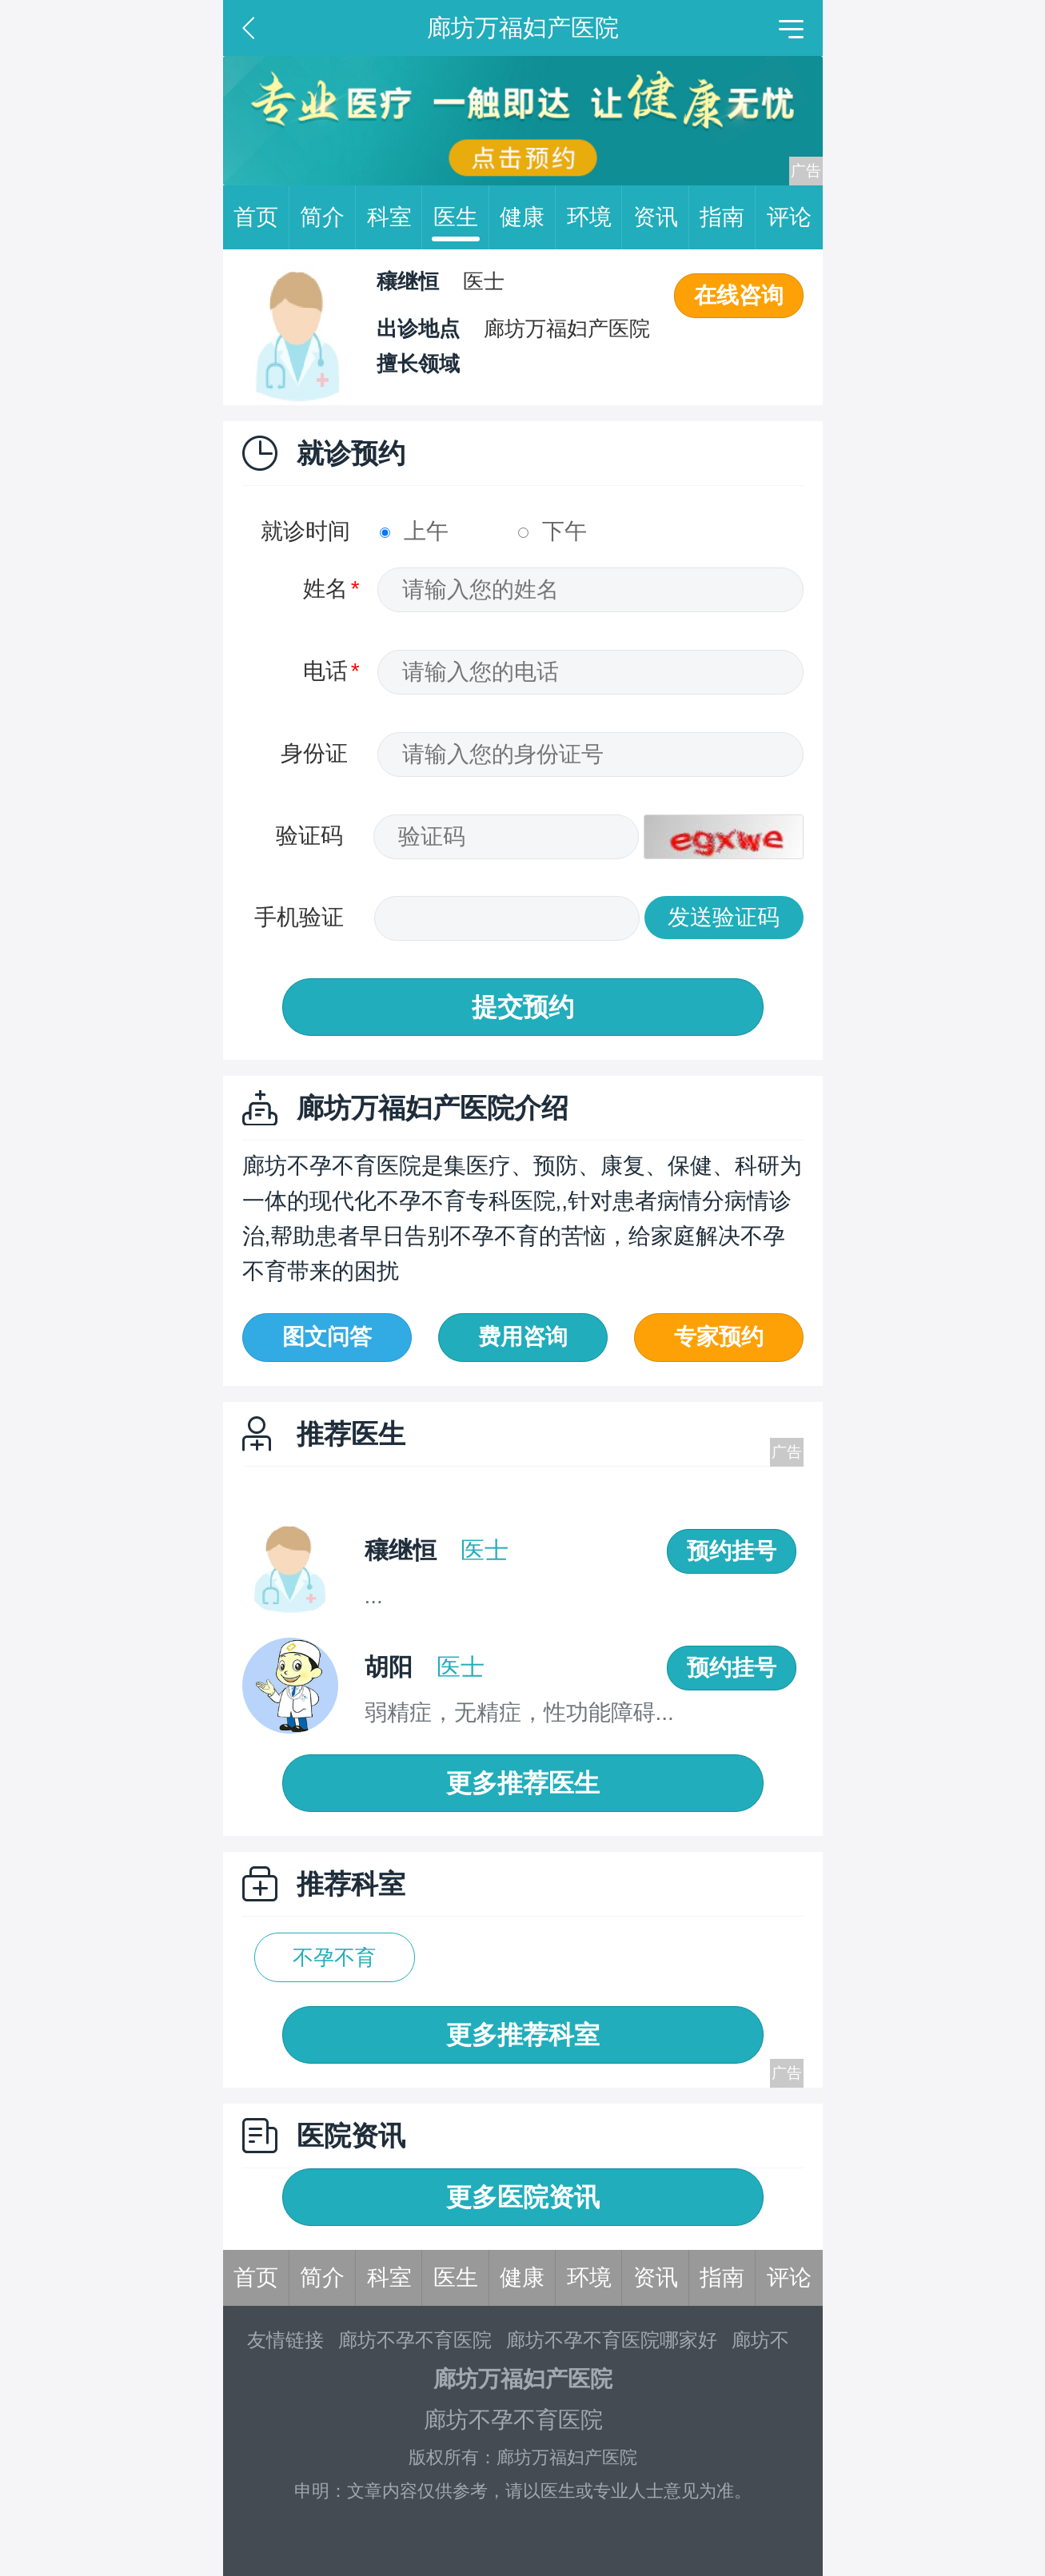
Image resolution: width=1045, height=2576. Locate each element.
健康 (528, 217)
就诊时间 (305, 531)
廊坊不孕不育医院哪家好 (611, 2340)
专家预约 (719, 1336)
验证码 (309, 835)
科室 (395, 217)
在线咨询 (739, 295)
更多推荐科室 (523, 2035)
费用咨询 (523, 1336)
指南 (728, 217)
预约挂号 (731, 1551)
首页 (261, 217)
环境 (595, 217)
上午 (414, 531)
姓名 (325, 588)
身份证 (314, 753)
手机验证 (299, 917)
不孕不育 (334, 1957)
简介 (328, 217)
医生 (461, 217)
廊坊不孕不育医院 (415, 2340)
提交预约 (523, 1007)
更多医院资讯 (523, 2197)
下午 (552, 531)
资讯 (661, 217)
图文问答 (327, 1336)
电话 (325, 671)
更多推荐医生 (523, 1783)
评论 (789, 217)
